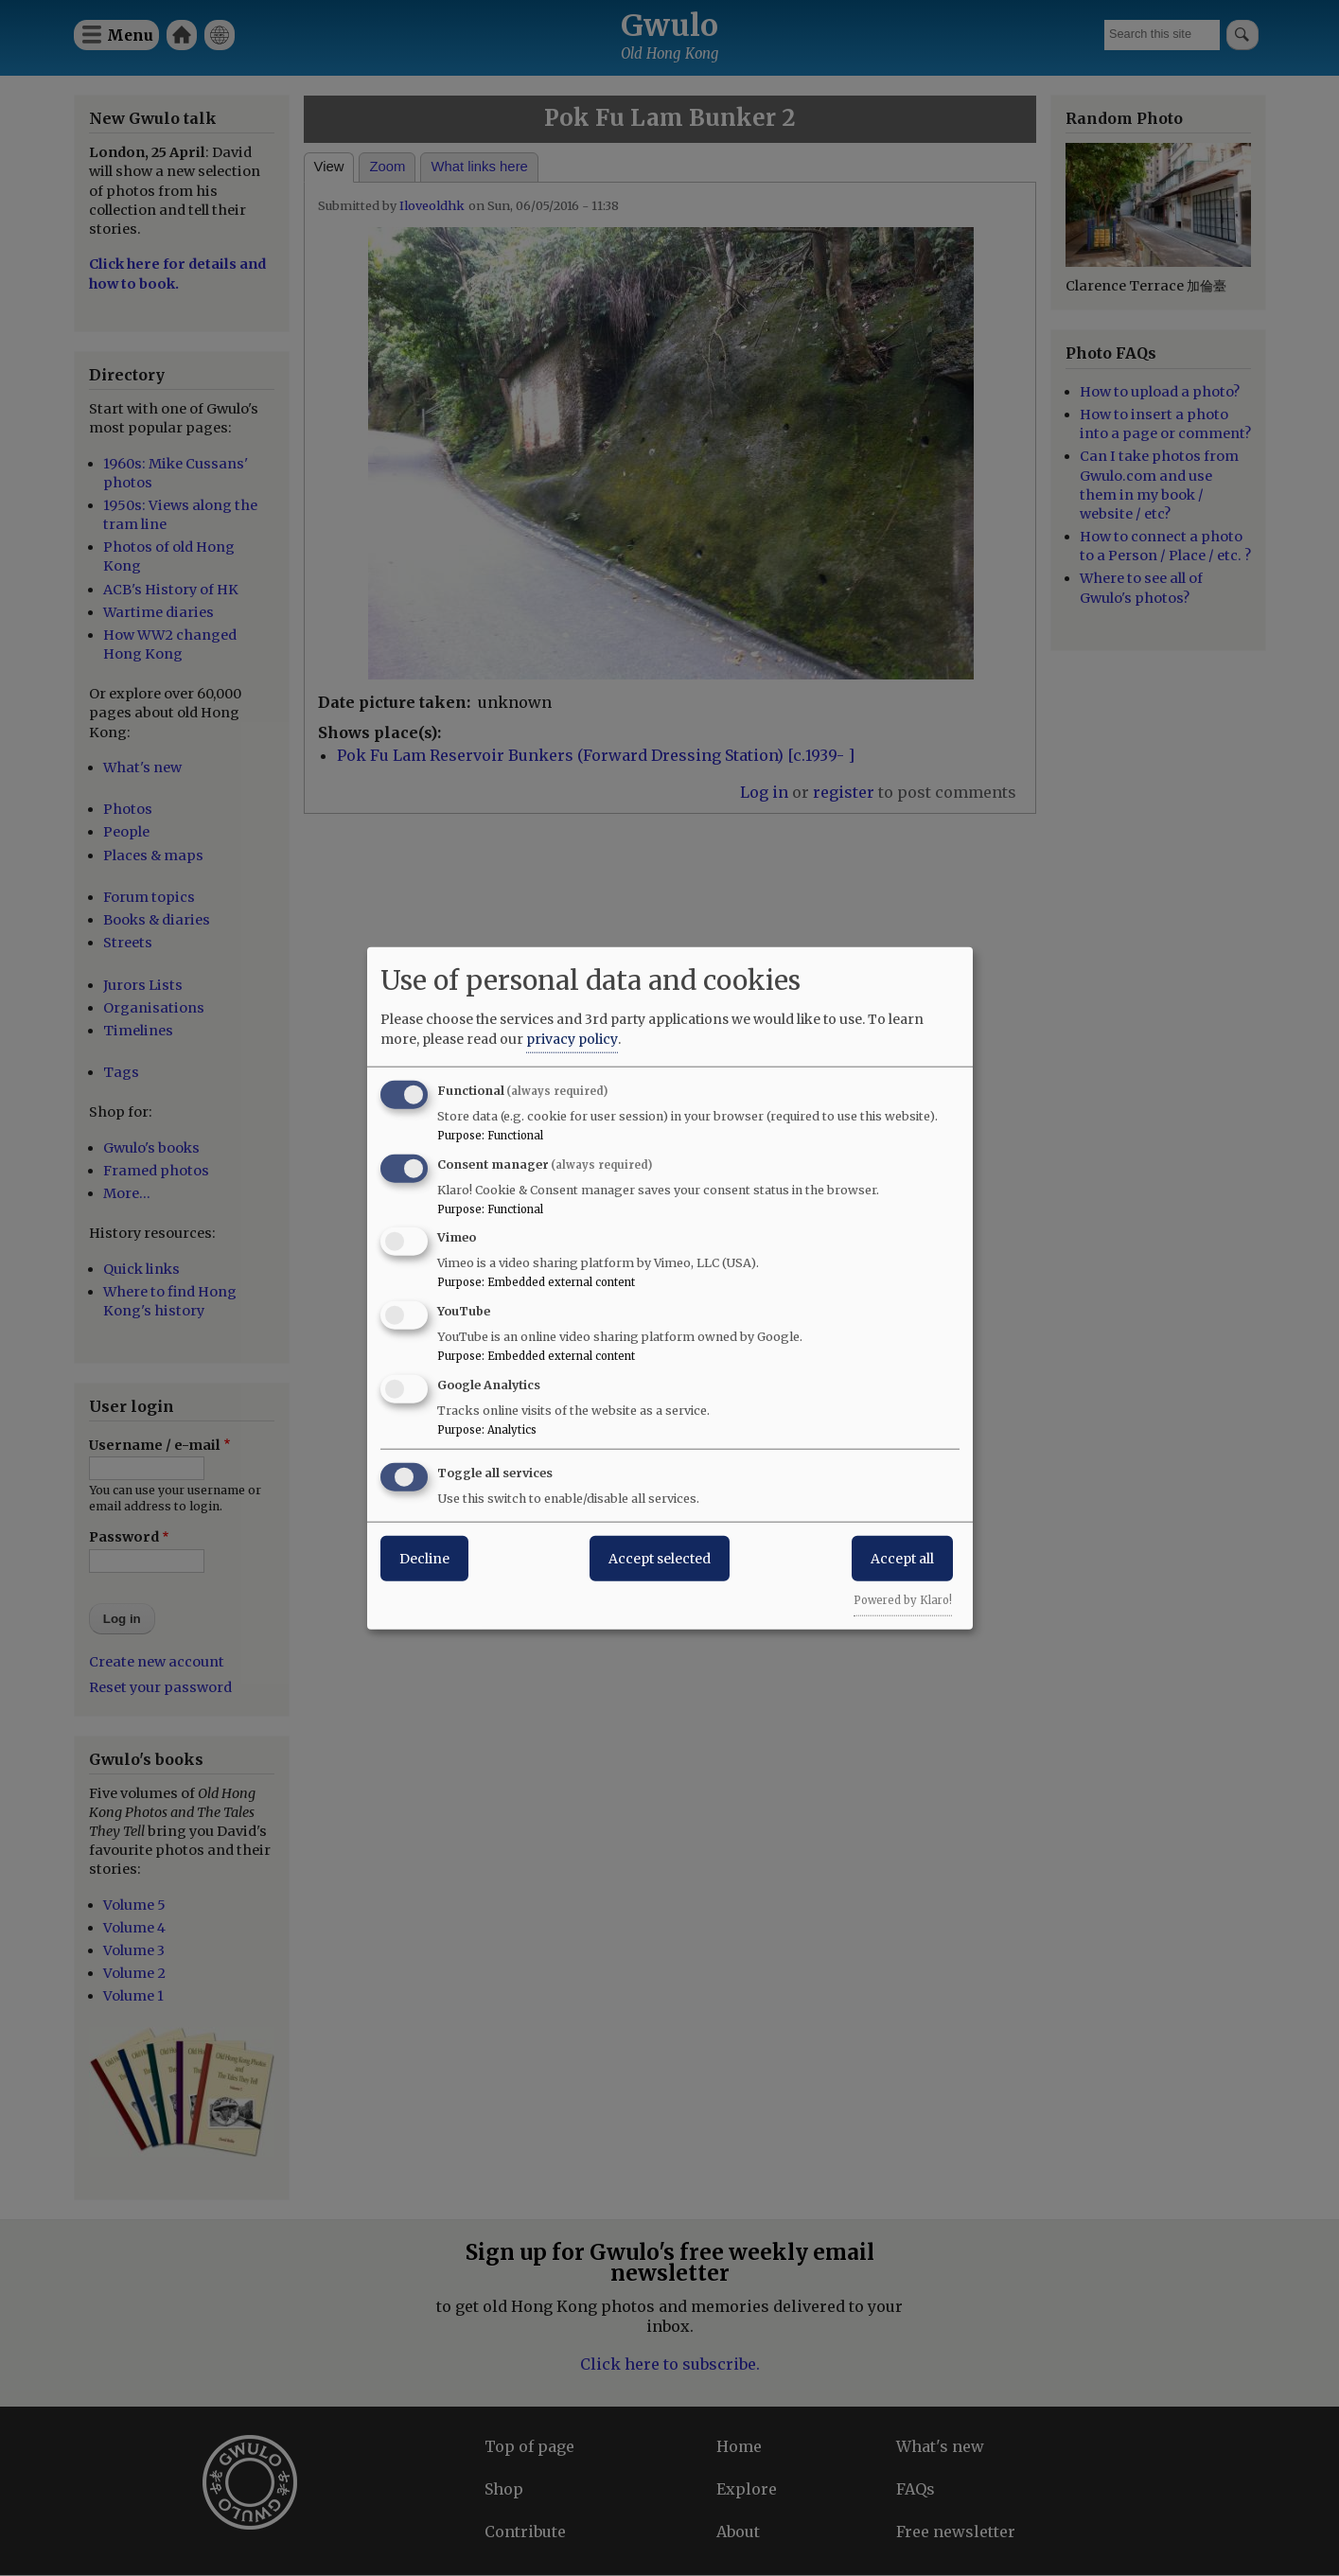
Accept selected (659, 1557)
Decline (424, 1557)
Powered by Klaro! (903, 1599)
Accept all (902, 1557)
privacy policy (572, 1038)
